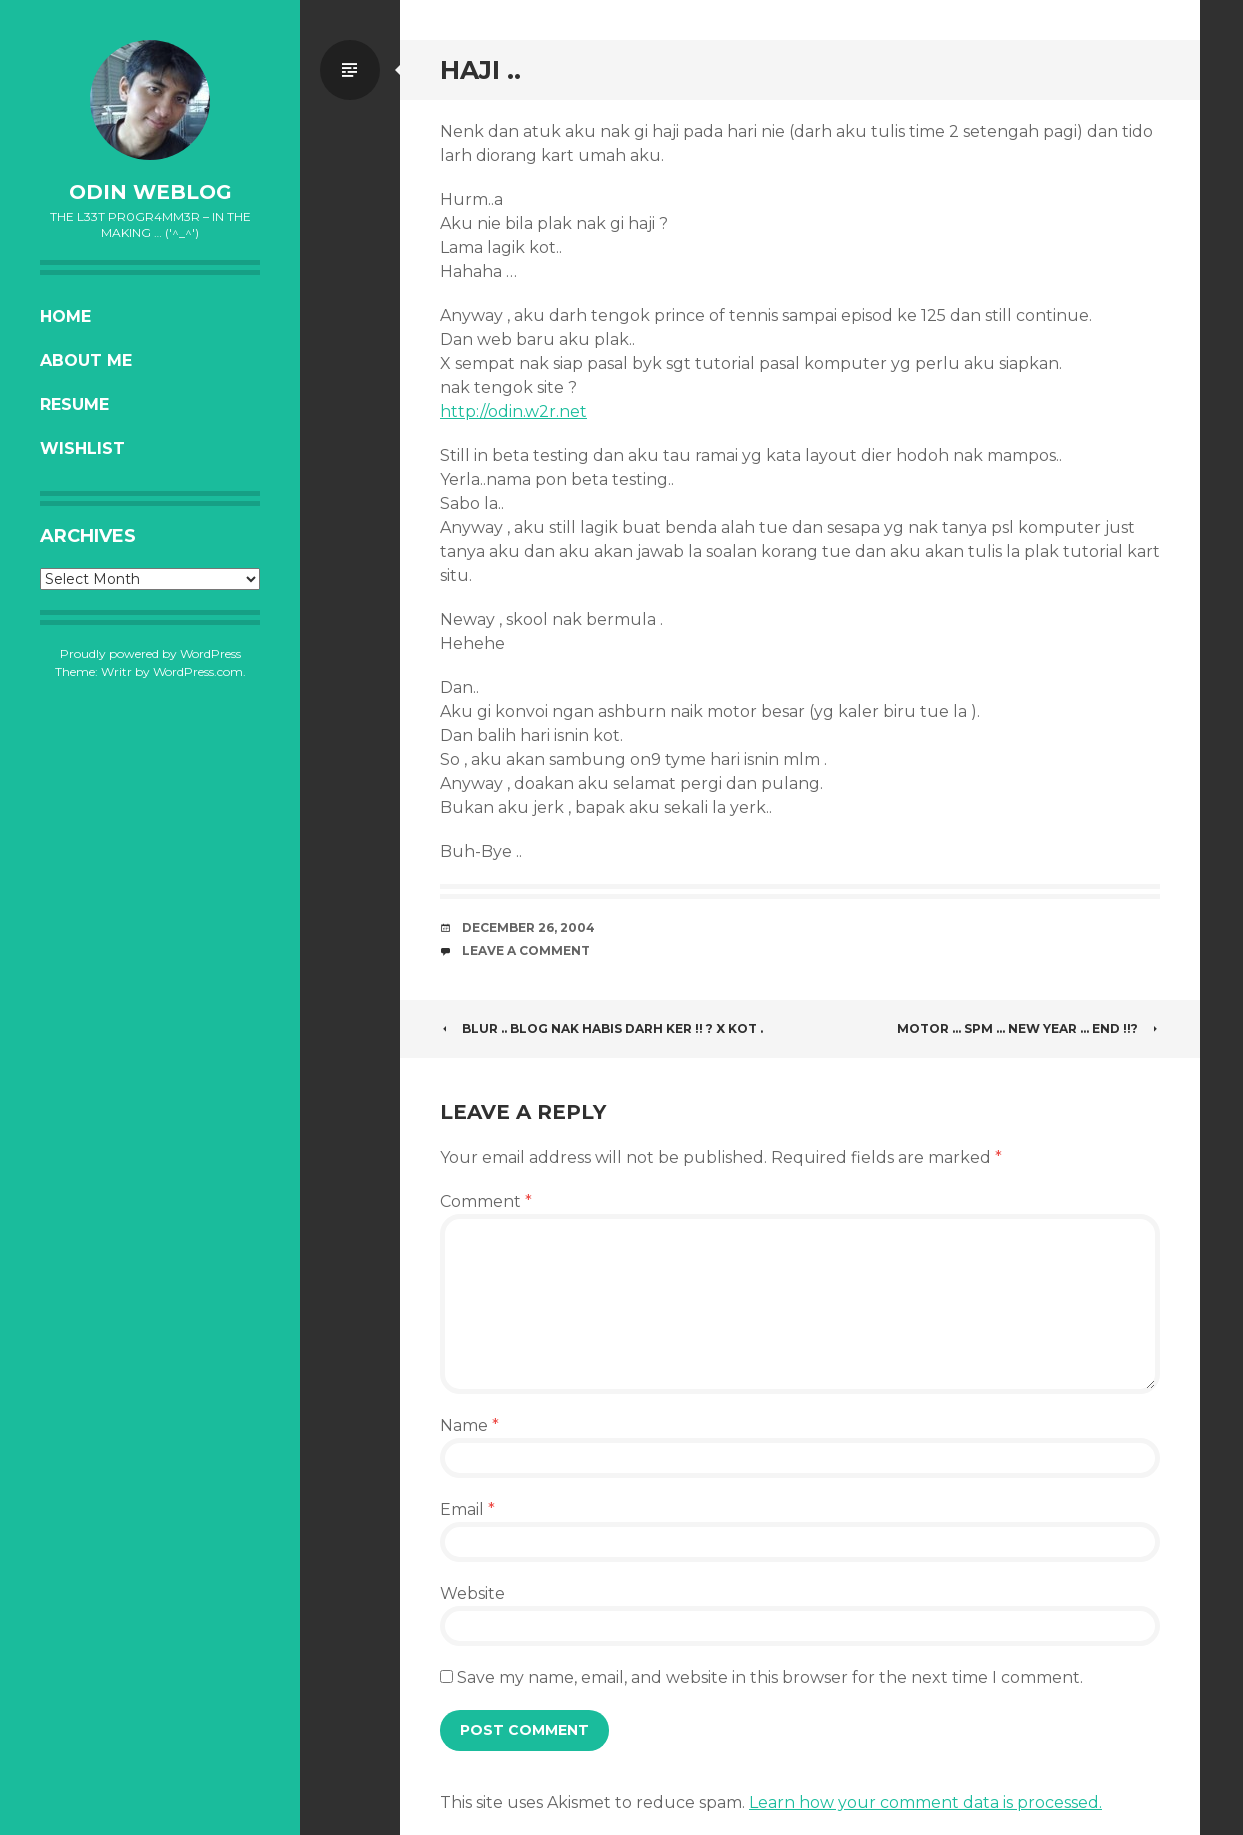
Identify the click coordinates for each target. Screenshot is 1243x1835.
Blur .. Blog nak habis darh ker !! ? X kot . (601, 1028)
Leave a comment (526, 950)
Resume (74, 404)
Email (467, 1509)
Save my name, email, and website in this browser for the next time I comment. (770, 1677)
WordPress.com (198, 671)
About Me (86, 360)
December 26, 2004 (528, 927)
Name (469, 1425)
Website (472, 1593)
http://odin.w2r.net (513, 411)
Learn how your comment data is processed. (925, 1802)
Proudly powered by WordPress (150, 653)
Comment (486, 1201)
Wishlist (82, 448)
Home (65, 316)
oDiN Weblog (150, 192)
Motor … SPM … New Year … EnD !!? (1028, 1028)
